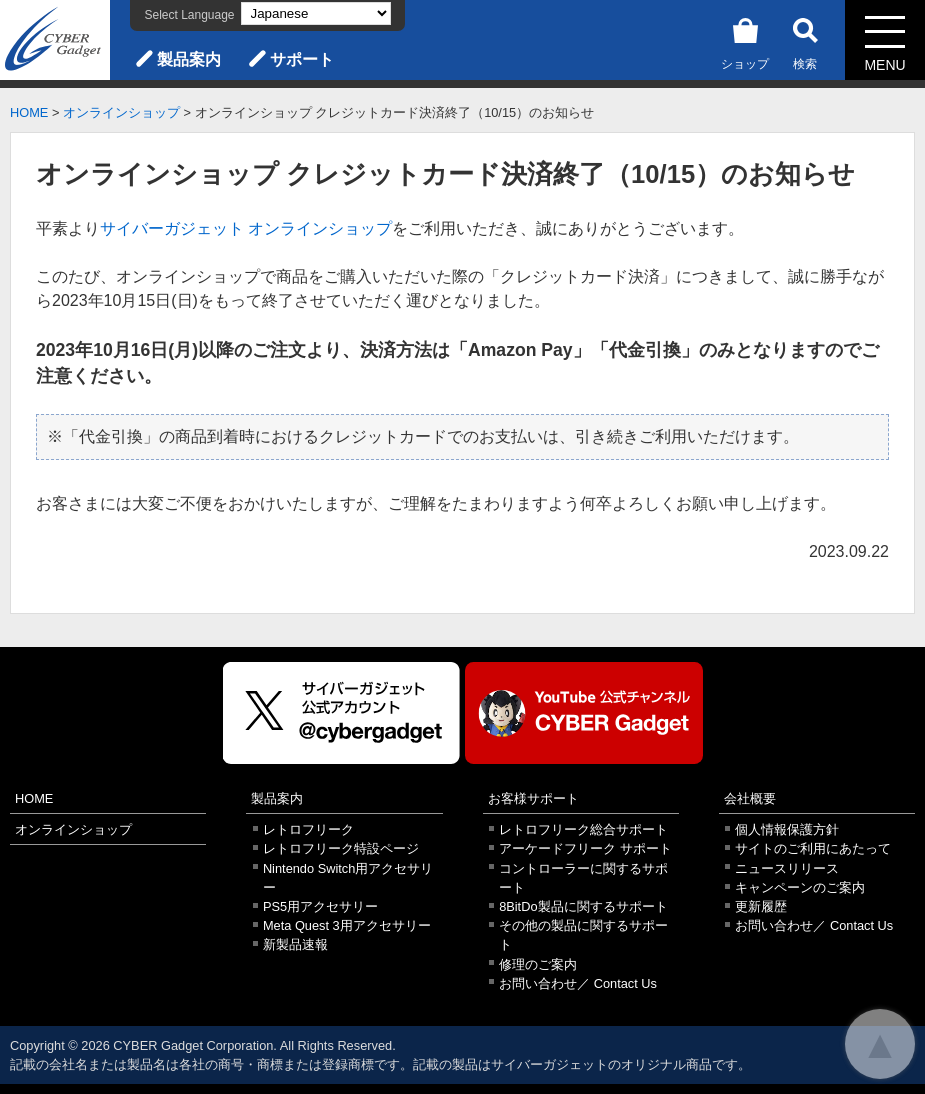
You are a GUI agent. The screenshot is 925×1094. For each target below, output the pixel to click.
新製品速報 (295, 944)
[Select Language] (316, 13)
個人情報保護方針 (787, 829)
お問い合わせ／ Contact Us (578, 983)
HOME (29, 112)
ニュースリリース (787, 868)
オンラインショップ (121, 112)
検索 (805, 40)
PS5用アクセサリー (320, 906)
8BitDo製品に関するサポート (583, 906)
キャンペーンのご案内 (800, 887)
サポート (302, 59)
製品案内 (189, 59)
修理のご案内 (538, 964)
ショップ (745, 40)
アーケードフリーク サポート (585, 848)
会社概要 (750, 798)
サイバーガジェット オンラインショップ (246, 228)
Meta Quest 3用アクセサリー (347, 925)
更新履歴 (761, 906)
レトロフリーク (308, 829)
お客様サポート (533, 798)
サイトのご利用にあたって (813, 848)
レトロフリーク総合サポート (583, 829)
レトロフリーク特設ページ (341, 848)
